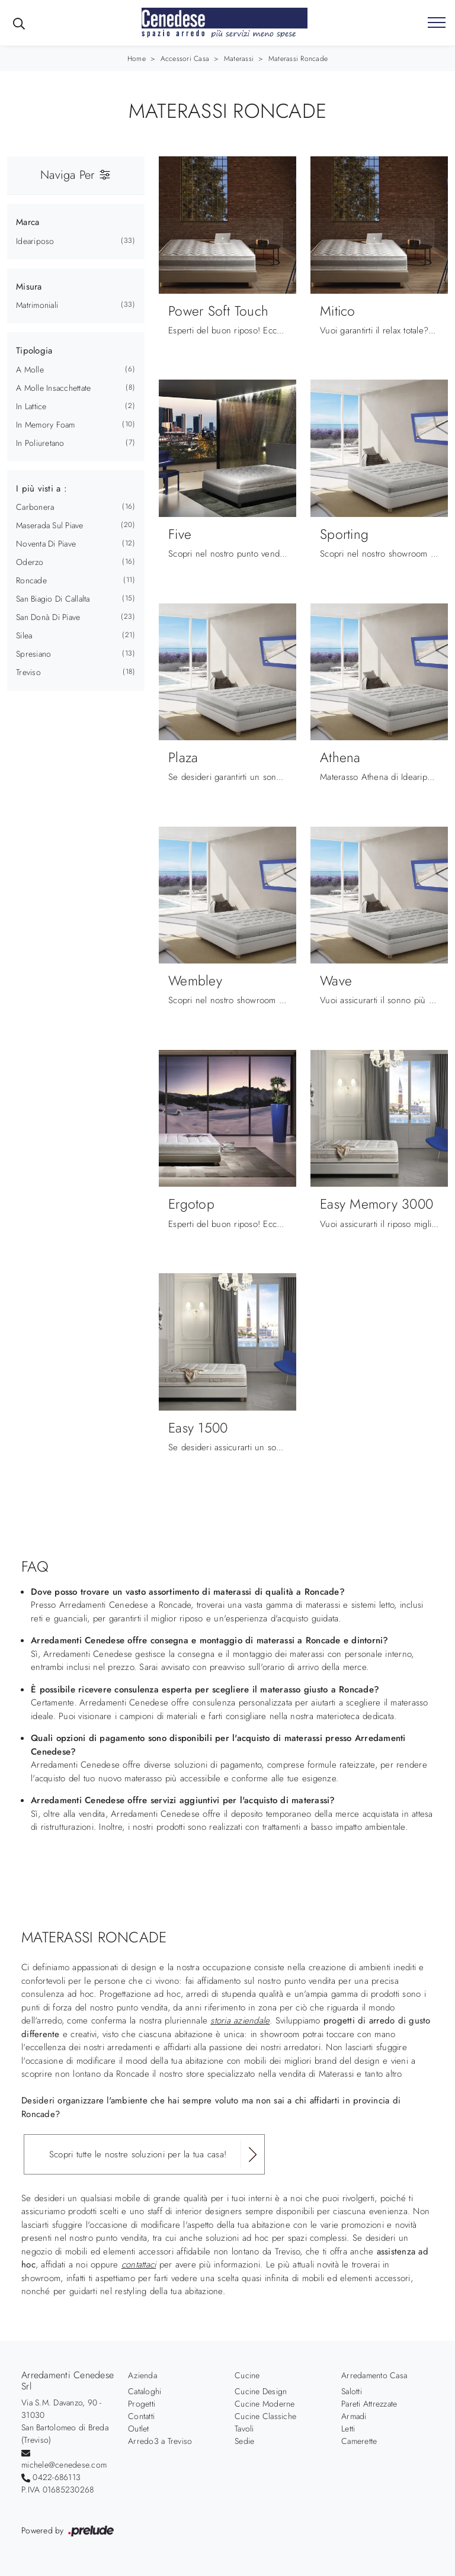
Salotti (351, 2391)
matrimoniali (37, 305)
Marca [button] (27, 222)
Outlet (138, 2428)
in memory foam (45, 425)
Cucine (247, 2375)
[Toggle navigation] (437, 23)
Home (136, 58)
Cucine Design (261, 2391)
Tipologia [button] (34, 350)
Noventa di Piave (46, 544)
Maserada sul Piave (50, 525)
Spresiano (33, 654)
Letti (348, 2428)
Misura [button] (29, 286)
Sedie (244, 2441)
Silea (24, 635)
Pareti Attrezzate (369, 2404)
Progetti (141, 2404)
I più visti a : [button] (41, 488)
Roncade (31, 580)
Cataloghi (144, 2391)
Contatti (141, 2416)
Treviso (28, 672)
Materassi (239, 58)
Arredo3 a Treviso (160, 2441)
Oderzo (30, 562)
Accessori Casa (185, 58)
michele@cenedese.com (64, 2465)
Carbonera (35, 507)
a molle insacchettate (53, 388)
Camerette (359, 2441)
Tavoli (244, 2428)
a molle (30, 369)
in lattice (31, 406)
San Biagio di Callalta (53, 599)
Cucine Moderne (265, 2404)
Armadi (354, 2416)
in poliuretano (40, 443)
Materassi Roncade (298, 58)
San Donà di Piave (48, 617)
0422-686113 (57, 2477)
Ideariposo (35, 241)
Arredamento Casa (374, 2375)
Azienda (142, 2375)
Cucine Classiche (265, 2416)
